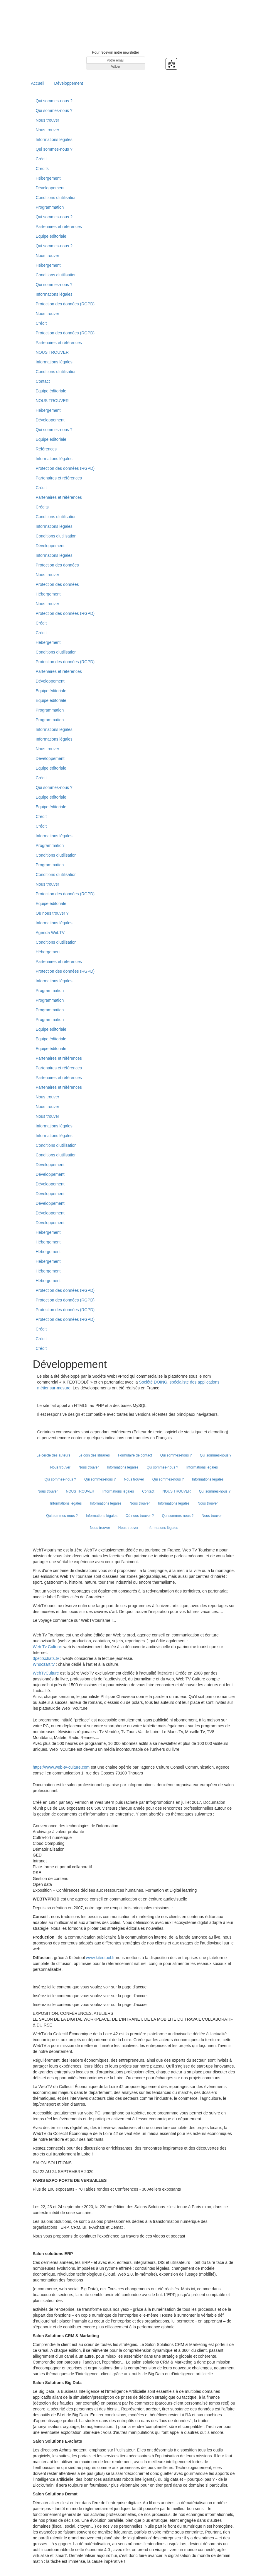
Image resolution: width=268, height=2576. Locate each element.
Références (46, 449)
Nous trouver (47, 120)
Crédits (42, 168)
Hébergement (48, 178)
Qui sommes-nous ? (54, 100)
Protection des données (57, 565)
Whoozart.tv (44, 1664)
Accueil (37, 83)
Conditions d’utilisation (56, 197)
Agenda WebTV (50, 932)
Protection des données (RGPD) (65, 304)
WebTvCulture (46, 1673)
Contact (43, 381)
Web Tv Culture (47, 1646)
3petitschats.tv (46, 1658)
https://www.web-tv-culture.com (62, 1767)
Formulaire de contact (135, 1455)
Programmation (50, 207)
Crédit (41, 158)
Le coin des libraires (94, 1455)
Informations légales (54, 139)
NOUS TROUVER (52, 352)
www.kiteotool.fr (100, 1957)
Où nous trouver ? (52, 913)
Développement (68, 83)
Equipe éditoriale (51, 236)
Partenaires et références (59, 226)
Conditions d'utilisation (56, 536)
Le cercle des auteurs (53, 1455)
